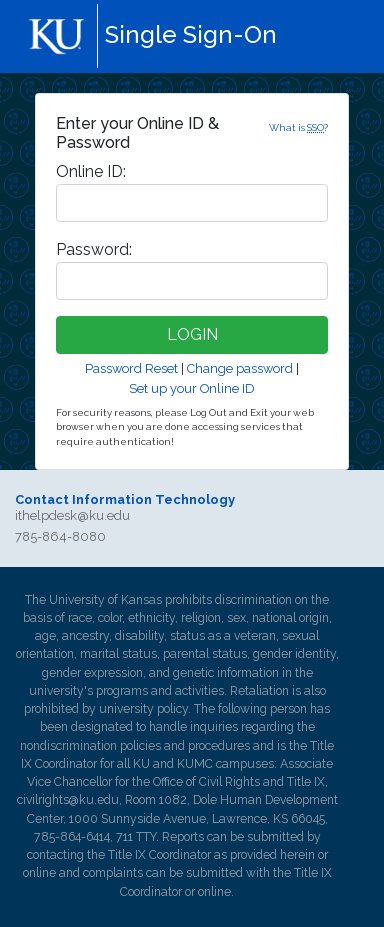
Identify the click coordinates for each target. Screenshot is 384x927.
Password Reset (131, 368)
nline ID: (91, 171)
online (39, 873)
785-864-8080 (60, 536)
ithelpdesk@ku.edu (72, 515)
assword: (94, 249)
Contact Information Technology (125, 499)
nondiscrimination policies (90, 746)
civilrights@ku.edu (68, 800)
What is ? (298, 127)
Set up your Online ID (192, 388)
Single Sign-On (191, 34)
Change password (240, 368)
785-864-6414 (72, 837)
